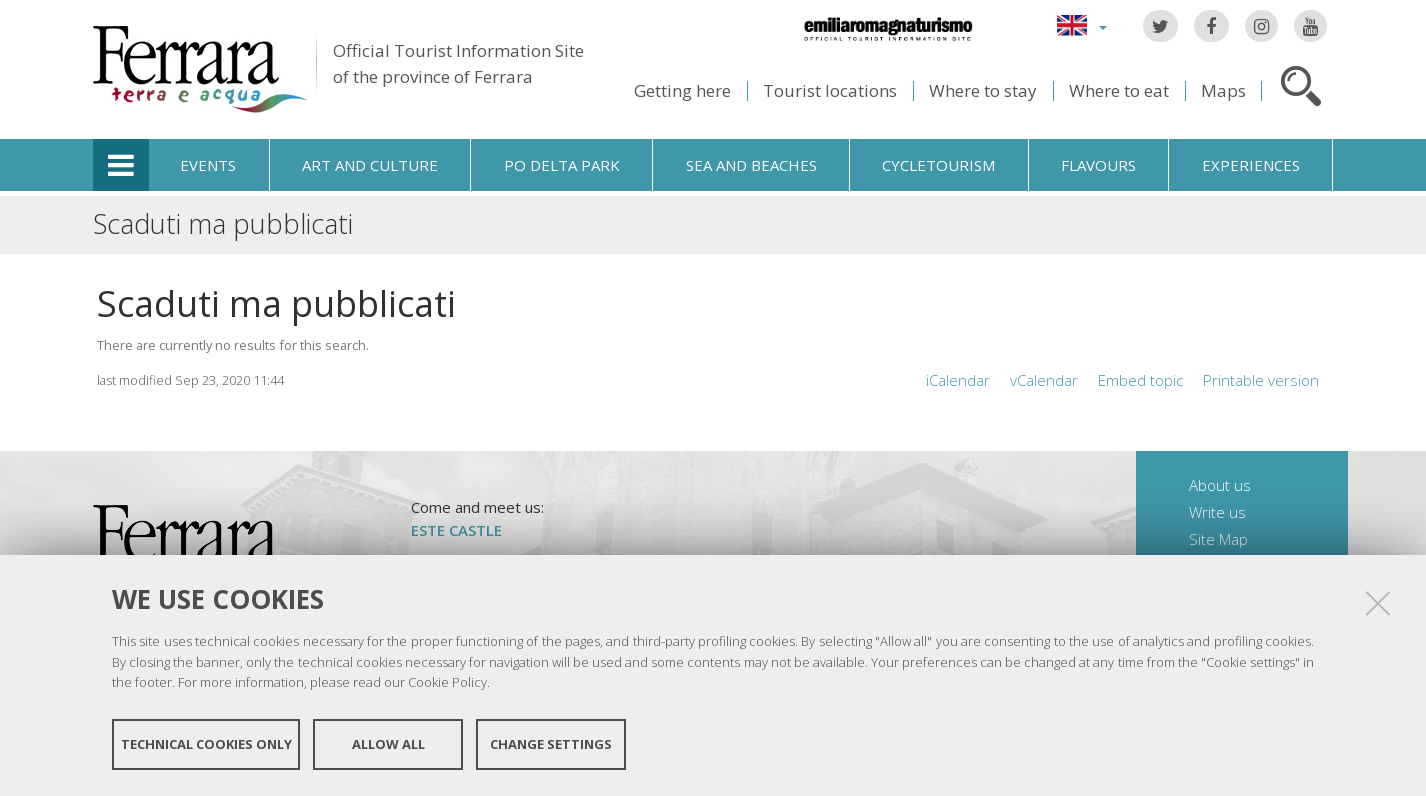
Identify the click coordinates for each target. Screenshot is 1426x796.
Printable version (1261, 380)
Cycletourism (938, 165)
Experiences (1251, 165)
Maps (1223, 90)
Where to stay (983, 90)
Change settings (551, 744)
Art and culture (370, 165)
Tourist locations (830, 90)
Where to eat (1119, 90)
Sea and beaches (751, 165)
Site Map (1218, 539)
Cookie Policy (447, 682)
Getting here (682, 90)
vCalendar (1044, 380)
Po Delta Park (562, 165)
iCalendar (958, 380)
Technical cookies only (206, 744)
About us (1220, 485)
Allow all (388, 744)
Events (208, 165)
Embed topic (1140, 380)
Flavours (1098, 165)
